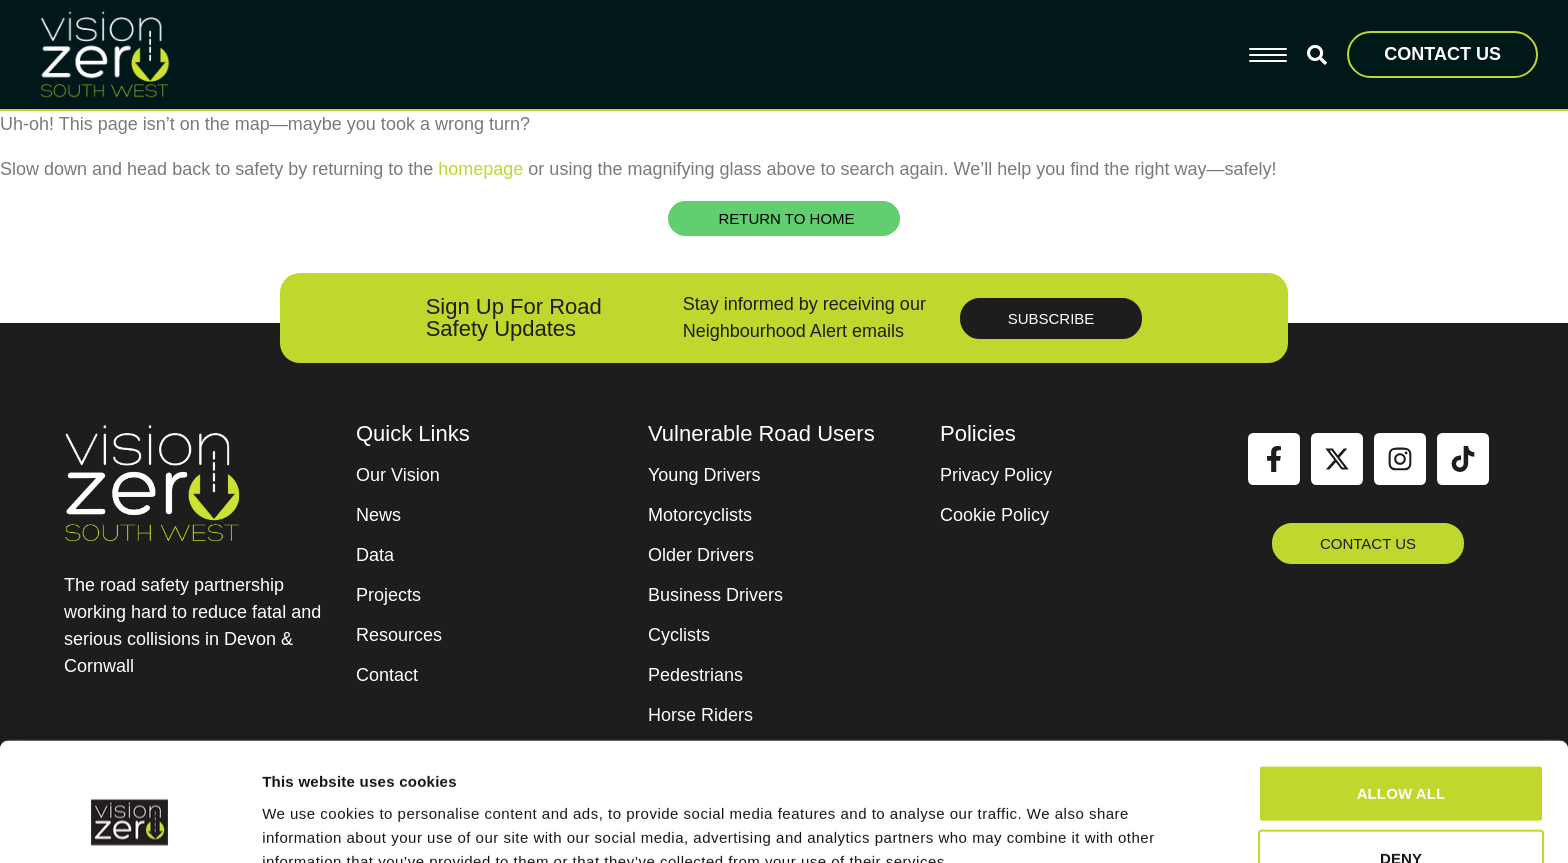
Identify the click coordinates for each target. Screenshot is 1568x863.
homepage (480, 169)
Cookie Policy (994, 515)
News (378, 515)
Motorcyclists (700, 515)
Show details (1049, 823)
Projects (388, 595)
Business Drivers (715, 595)
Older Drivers (701, 555)
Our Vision (398, 475)
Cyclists (679, 635)
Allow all (1401, 690)
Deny (1401, 756)
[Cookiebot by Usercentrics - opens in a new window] (129, 824)
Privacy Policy (996, 475)
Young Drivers (704, 475)
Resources (399, 635)
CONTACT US (1442, 54)
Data (375, 555)
